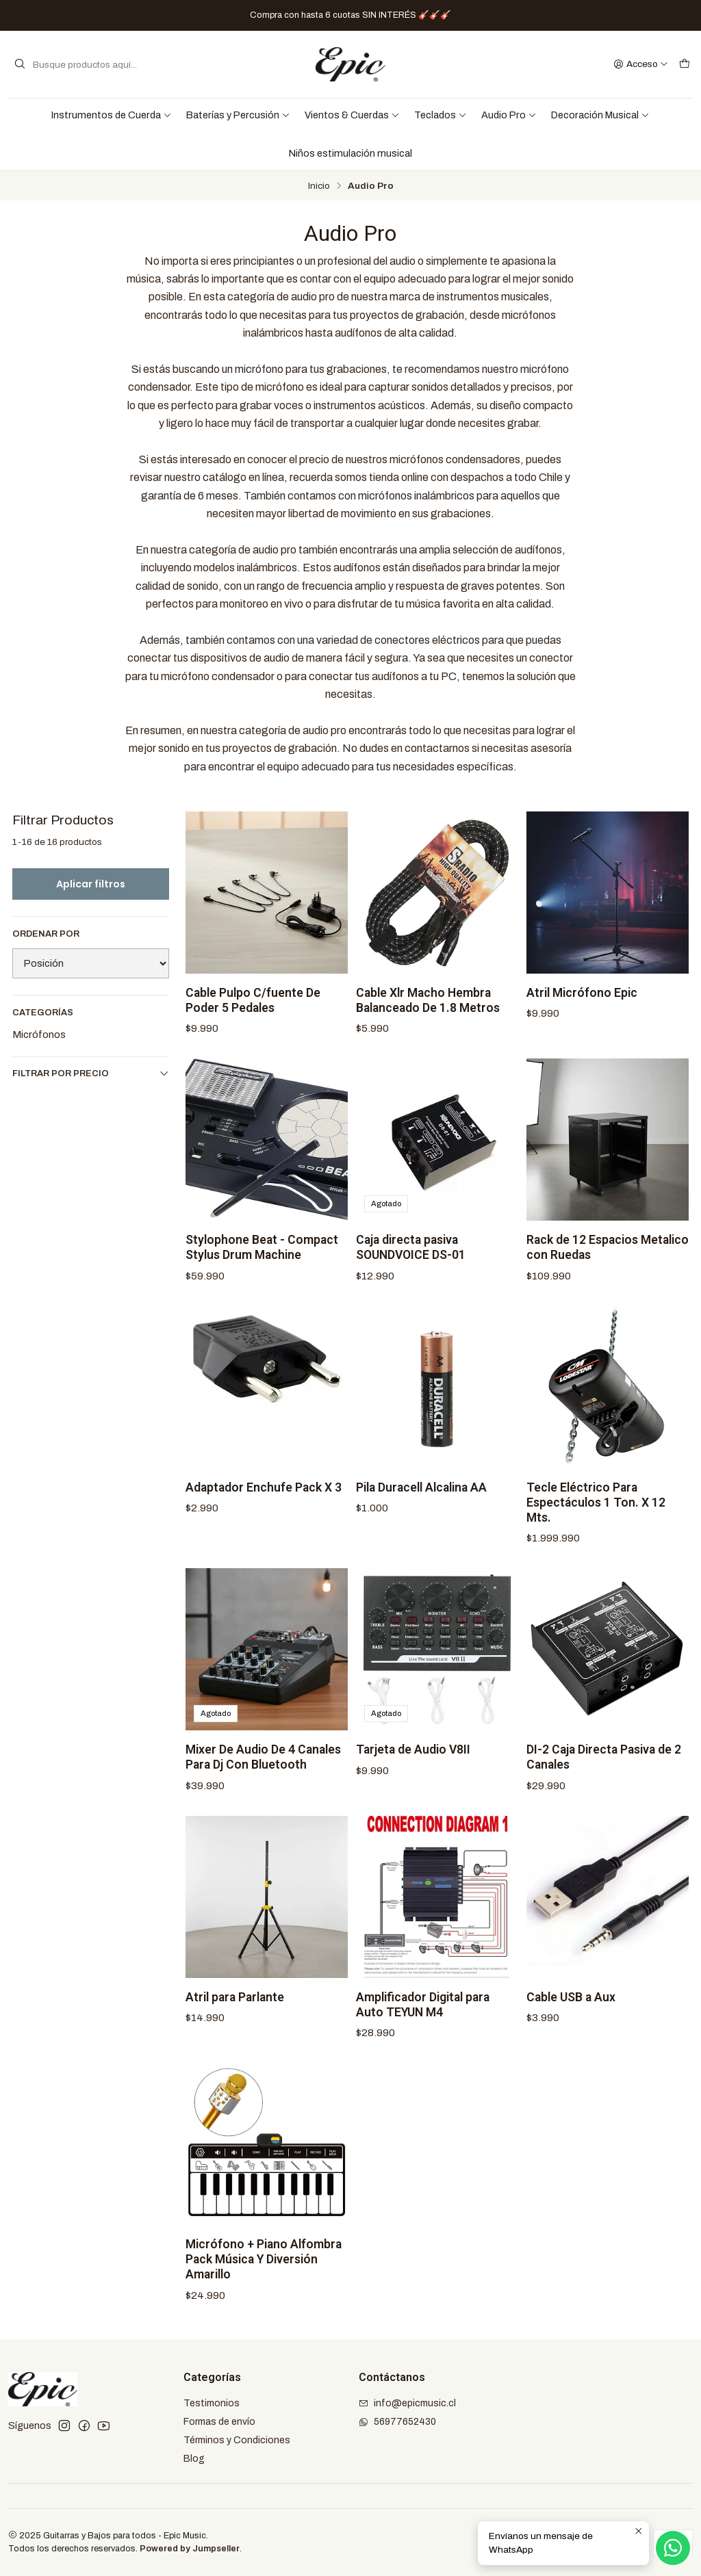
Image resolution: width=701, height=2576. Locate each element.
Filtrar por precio (90, 1073)
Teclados (440, 114)
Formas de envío (219, 2422)
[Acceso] (641, 64)
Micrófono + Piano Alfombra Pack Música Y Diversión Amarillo (264, 2276)
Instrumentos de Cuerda (111, 114)
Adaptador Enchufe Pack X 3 (264, 1504)
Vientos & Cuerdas (352, 114)
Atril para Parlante (235, 2013)
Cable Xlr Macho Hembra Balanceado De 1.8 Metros (428, 1016)
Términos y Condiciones (236, 2440)
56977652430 (397, 2422)
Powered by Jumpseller (190, 2548)
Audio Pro (509, 114)
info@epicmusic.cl (407, 2403)
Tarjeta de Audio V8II (413, 1766)
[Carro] (684, 64)
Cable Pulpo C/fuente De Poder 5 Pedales (253, 1016)
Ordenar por (45, 934)
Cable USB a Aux (570, 2013)
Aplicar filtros (90, 884)
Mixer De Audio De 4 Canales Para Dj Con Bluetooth (263, 1774)
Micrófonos (39, 1034)
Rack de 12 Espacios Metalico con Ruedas (607, 1264)
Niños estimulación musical (350, 153)
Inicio (319, 186)
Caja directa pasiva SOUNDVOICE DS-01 (411, 1264)
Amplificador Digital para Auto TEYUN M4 (422, 2021)
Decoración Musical (600, 114)
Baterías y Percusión (238, 114)
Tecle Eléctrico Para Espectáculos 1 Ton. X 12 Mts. (595, 1519)
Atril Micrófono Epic (581, 1009)
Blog (194, 2459)
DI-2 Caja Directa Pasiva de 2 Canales (603, 1774)
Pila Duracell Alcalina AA (421, 1504)
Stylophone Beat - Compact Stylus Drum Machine (262, 1264)
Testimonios (211, 2403)
